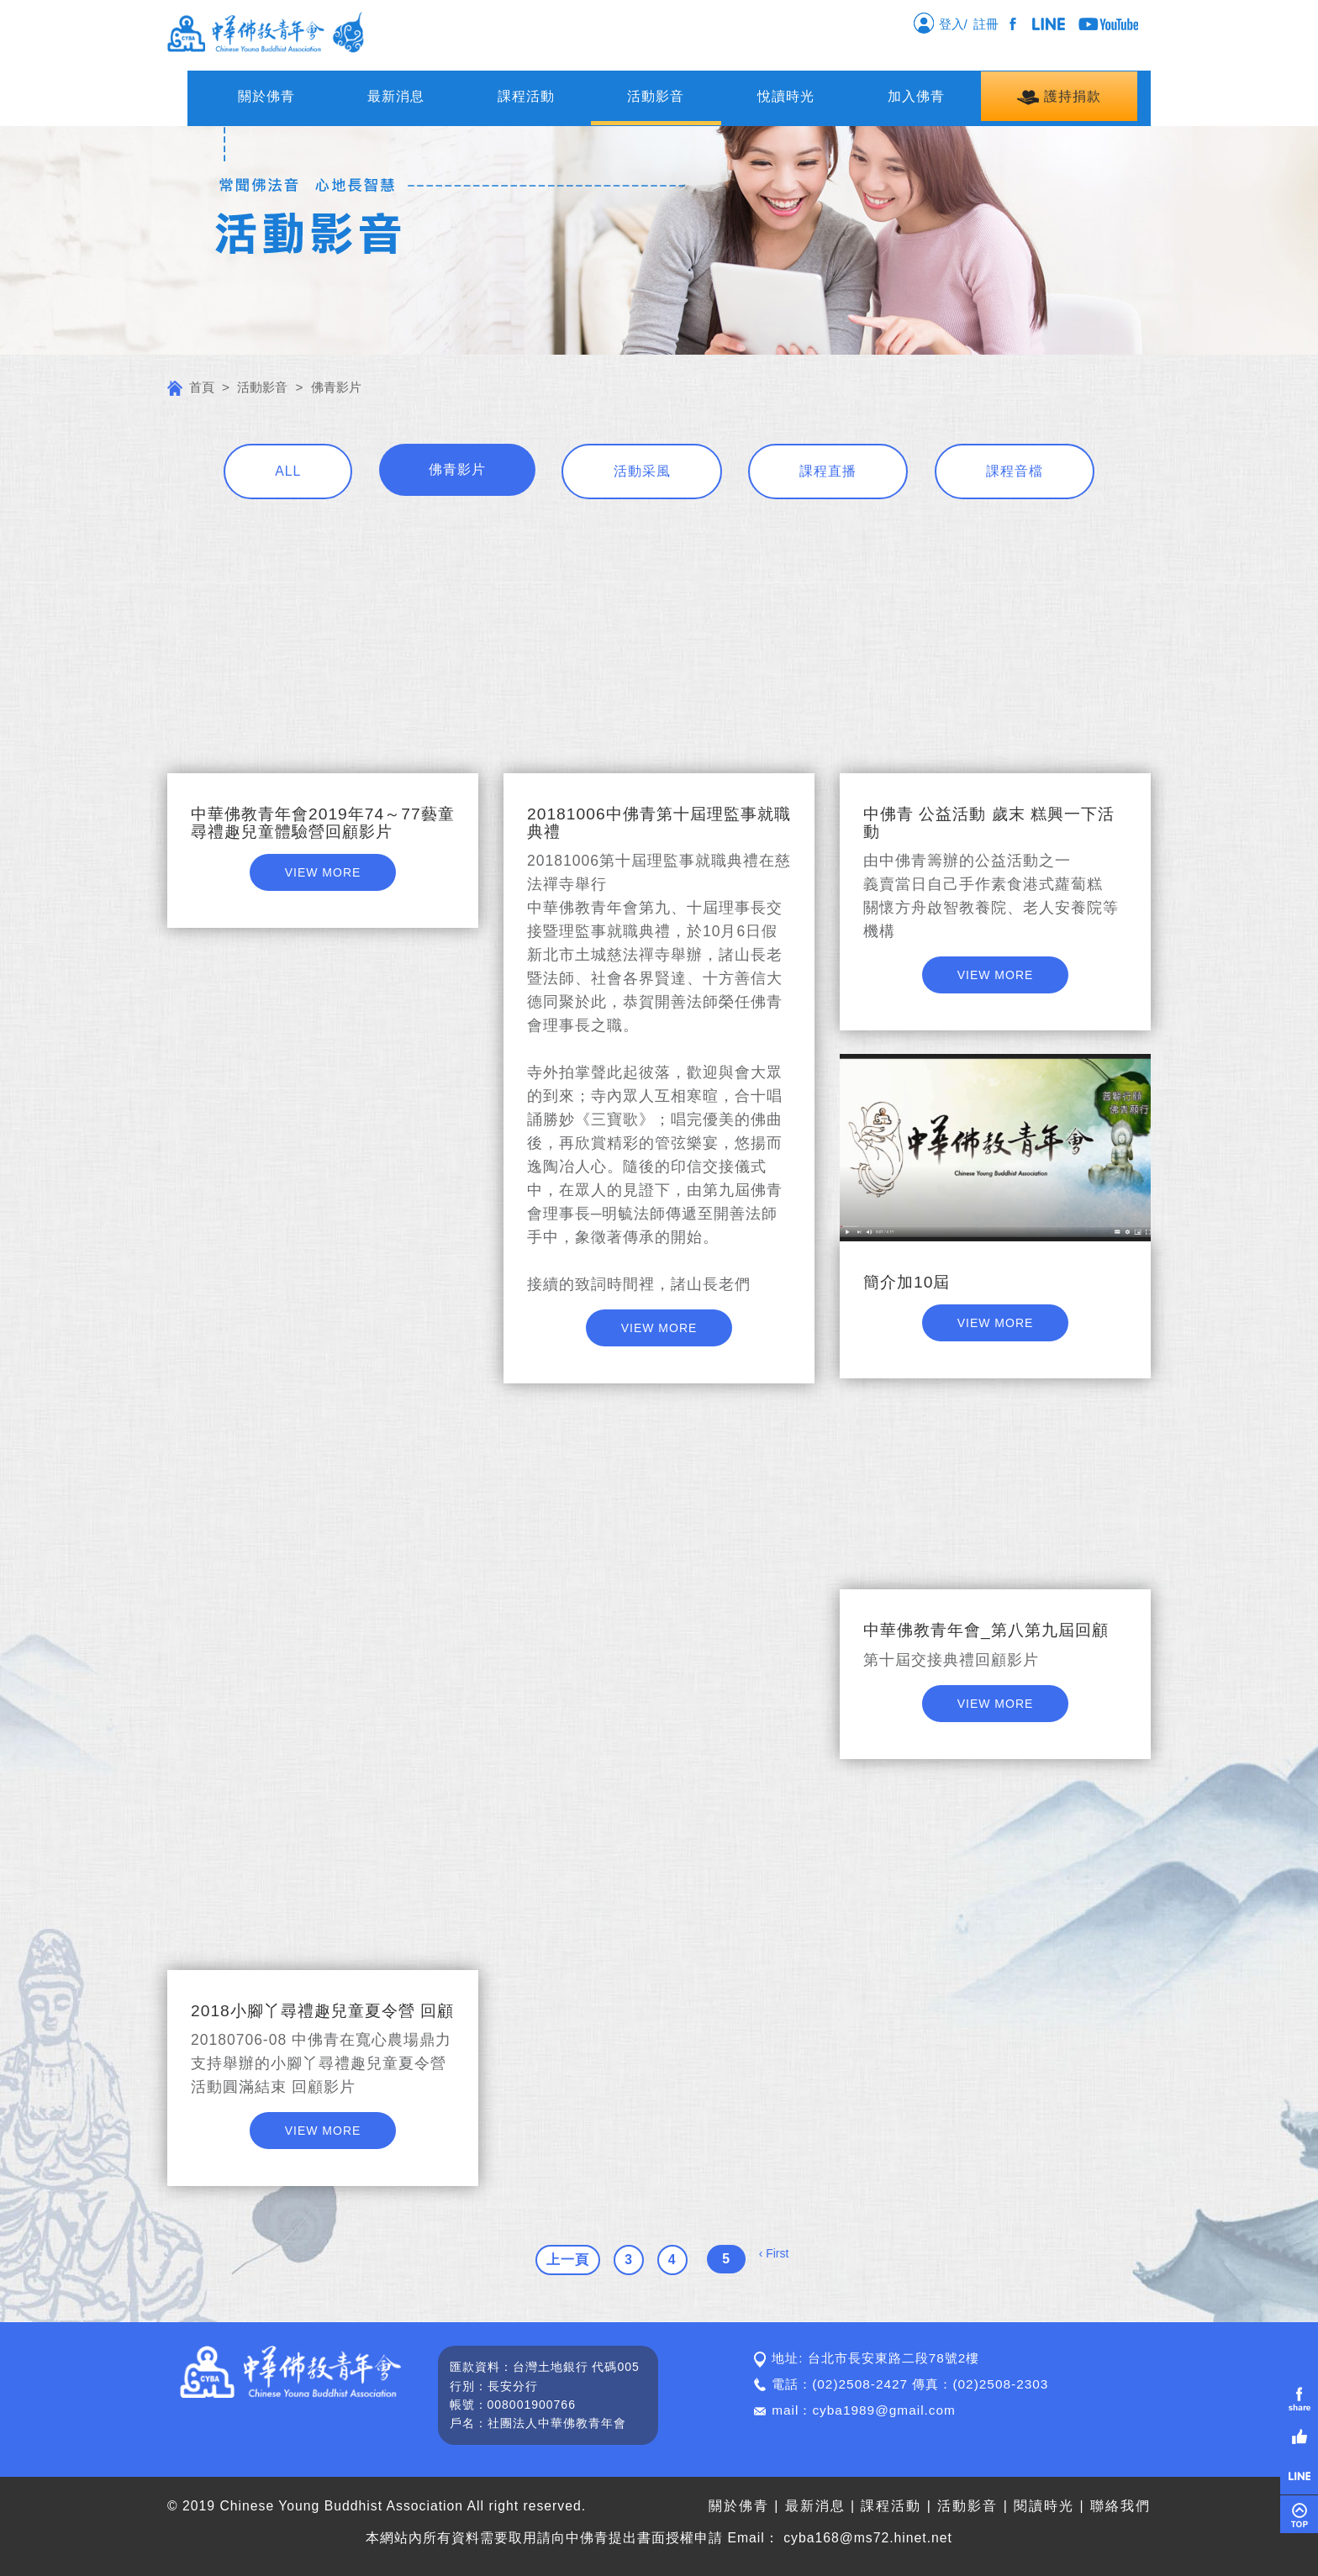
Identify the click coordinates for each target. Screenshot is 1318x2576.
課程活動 (526, 96)
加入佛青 (916, 96)
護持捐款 (1058, 97)
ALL (288, 471)
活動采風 (642, 471)
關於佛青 (266, 96)
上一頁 (567, 2259)
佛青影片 (457, 469)
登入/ (940, 23)
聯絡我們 (1120, 2506)
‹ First (774, 2253)
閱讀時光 (1044, 2506)
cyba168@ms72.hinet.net (867, 2538)
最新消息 (395, 96)
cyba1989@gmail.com (884, 2410)
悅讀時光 (786, 96)
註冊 (989, 24)
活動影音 (655, 96)
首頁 (190, 387)
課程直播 (828, 471)
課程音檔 (1014, 471)
